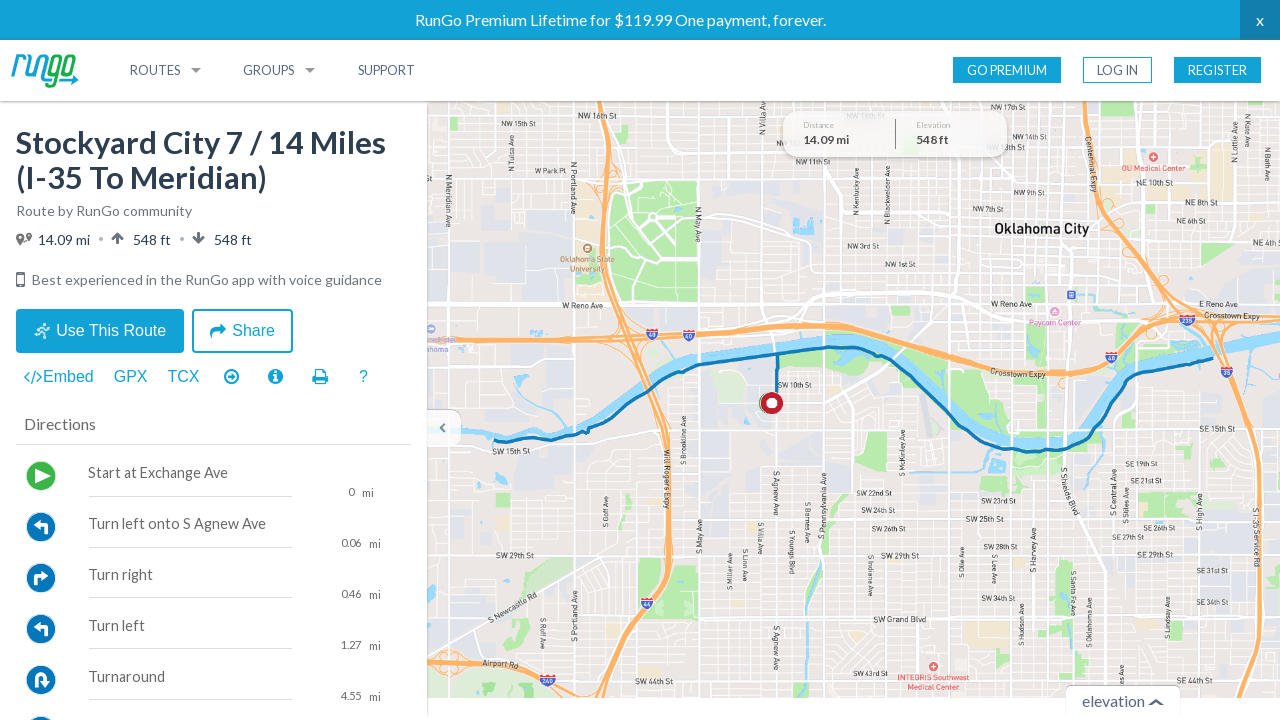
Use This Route (100, 330)
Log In (1117, 70)
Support (386, 70)
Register (1217, 70)
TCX (184, 376)
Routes (155, 70)
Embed (59, 377)
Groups (268, 70)
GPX (131, 376)
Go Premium (1007, 70)
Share (242, 330)
